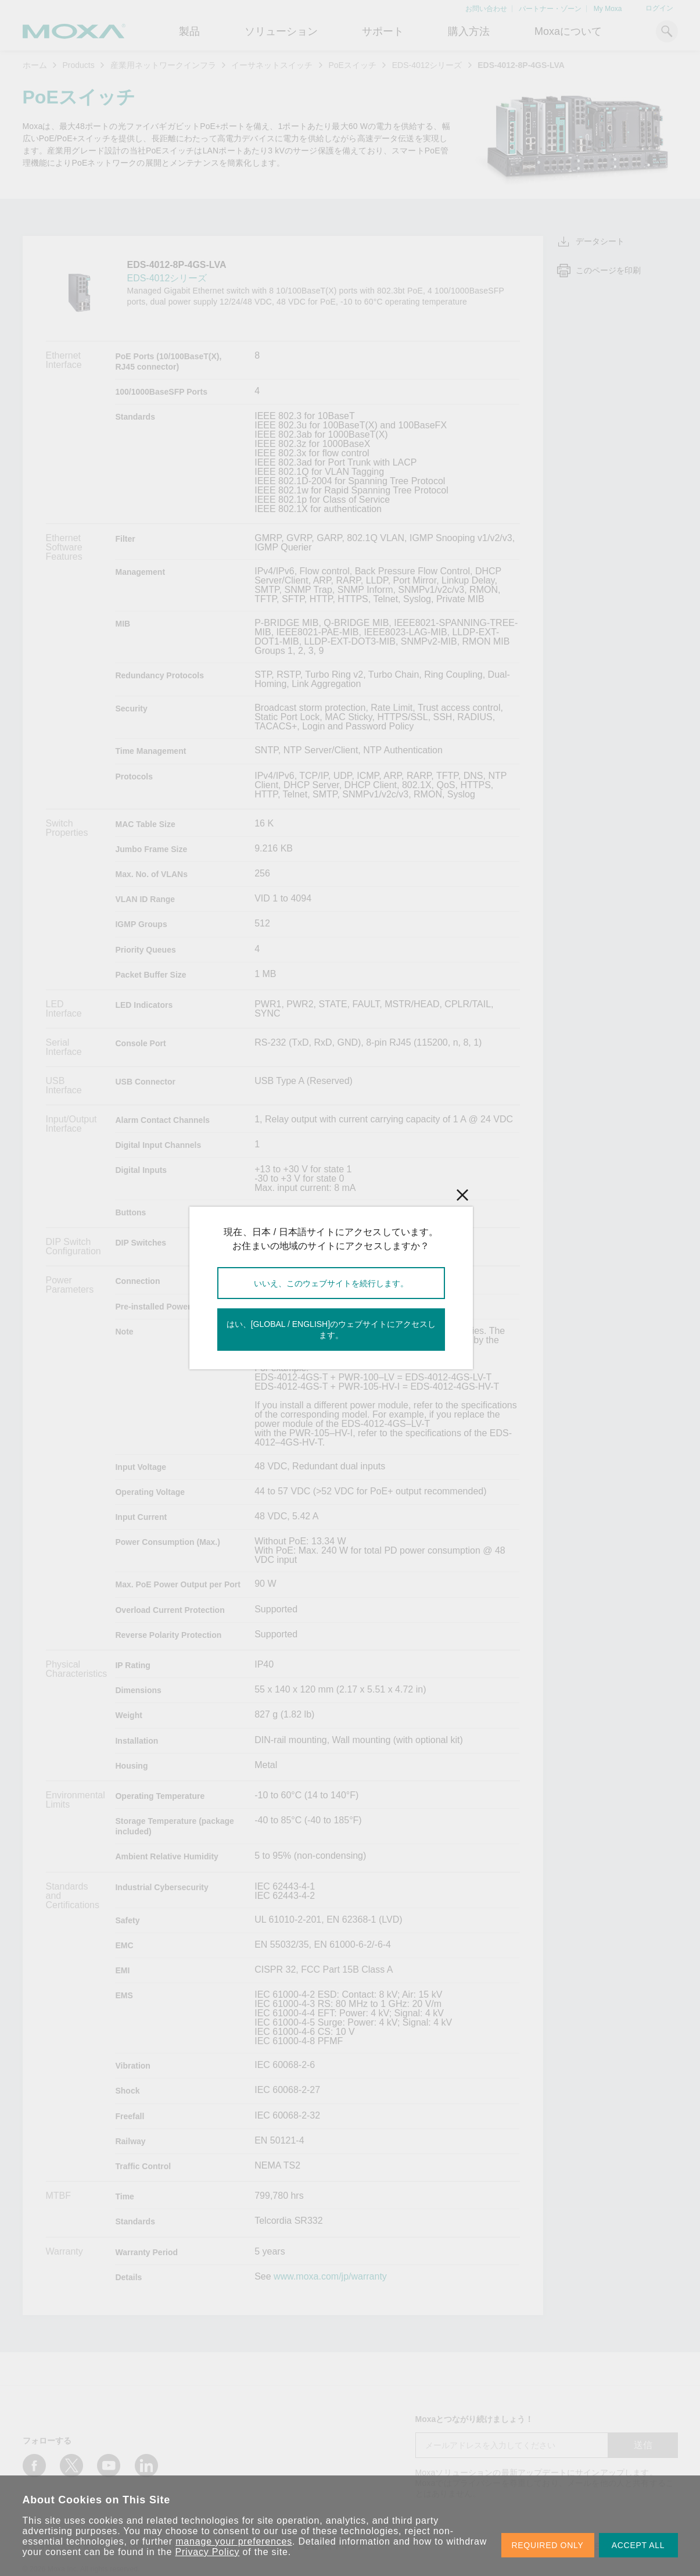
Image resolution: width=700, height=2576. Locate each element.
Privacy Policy (207, 2552)
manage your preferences (233, 2541)
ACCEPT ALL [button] (638, 2545)
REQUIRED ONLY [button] (548, 2545)
